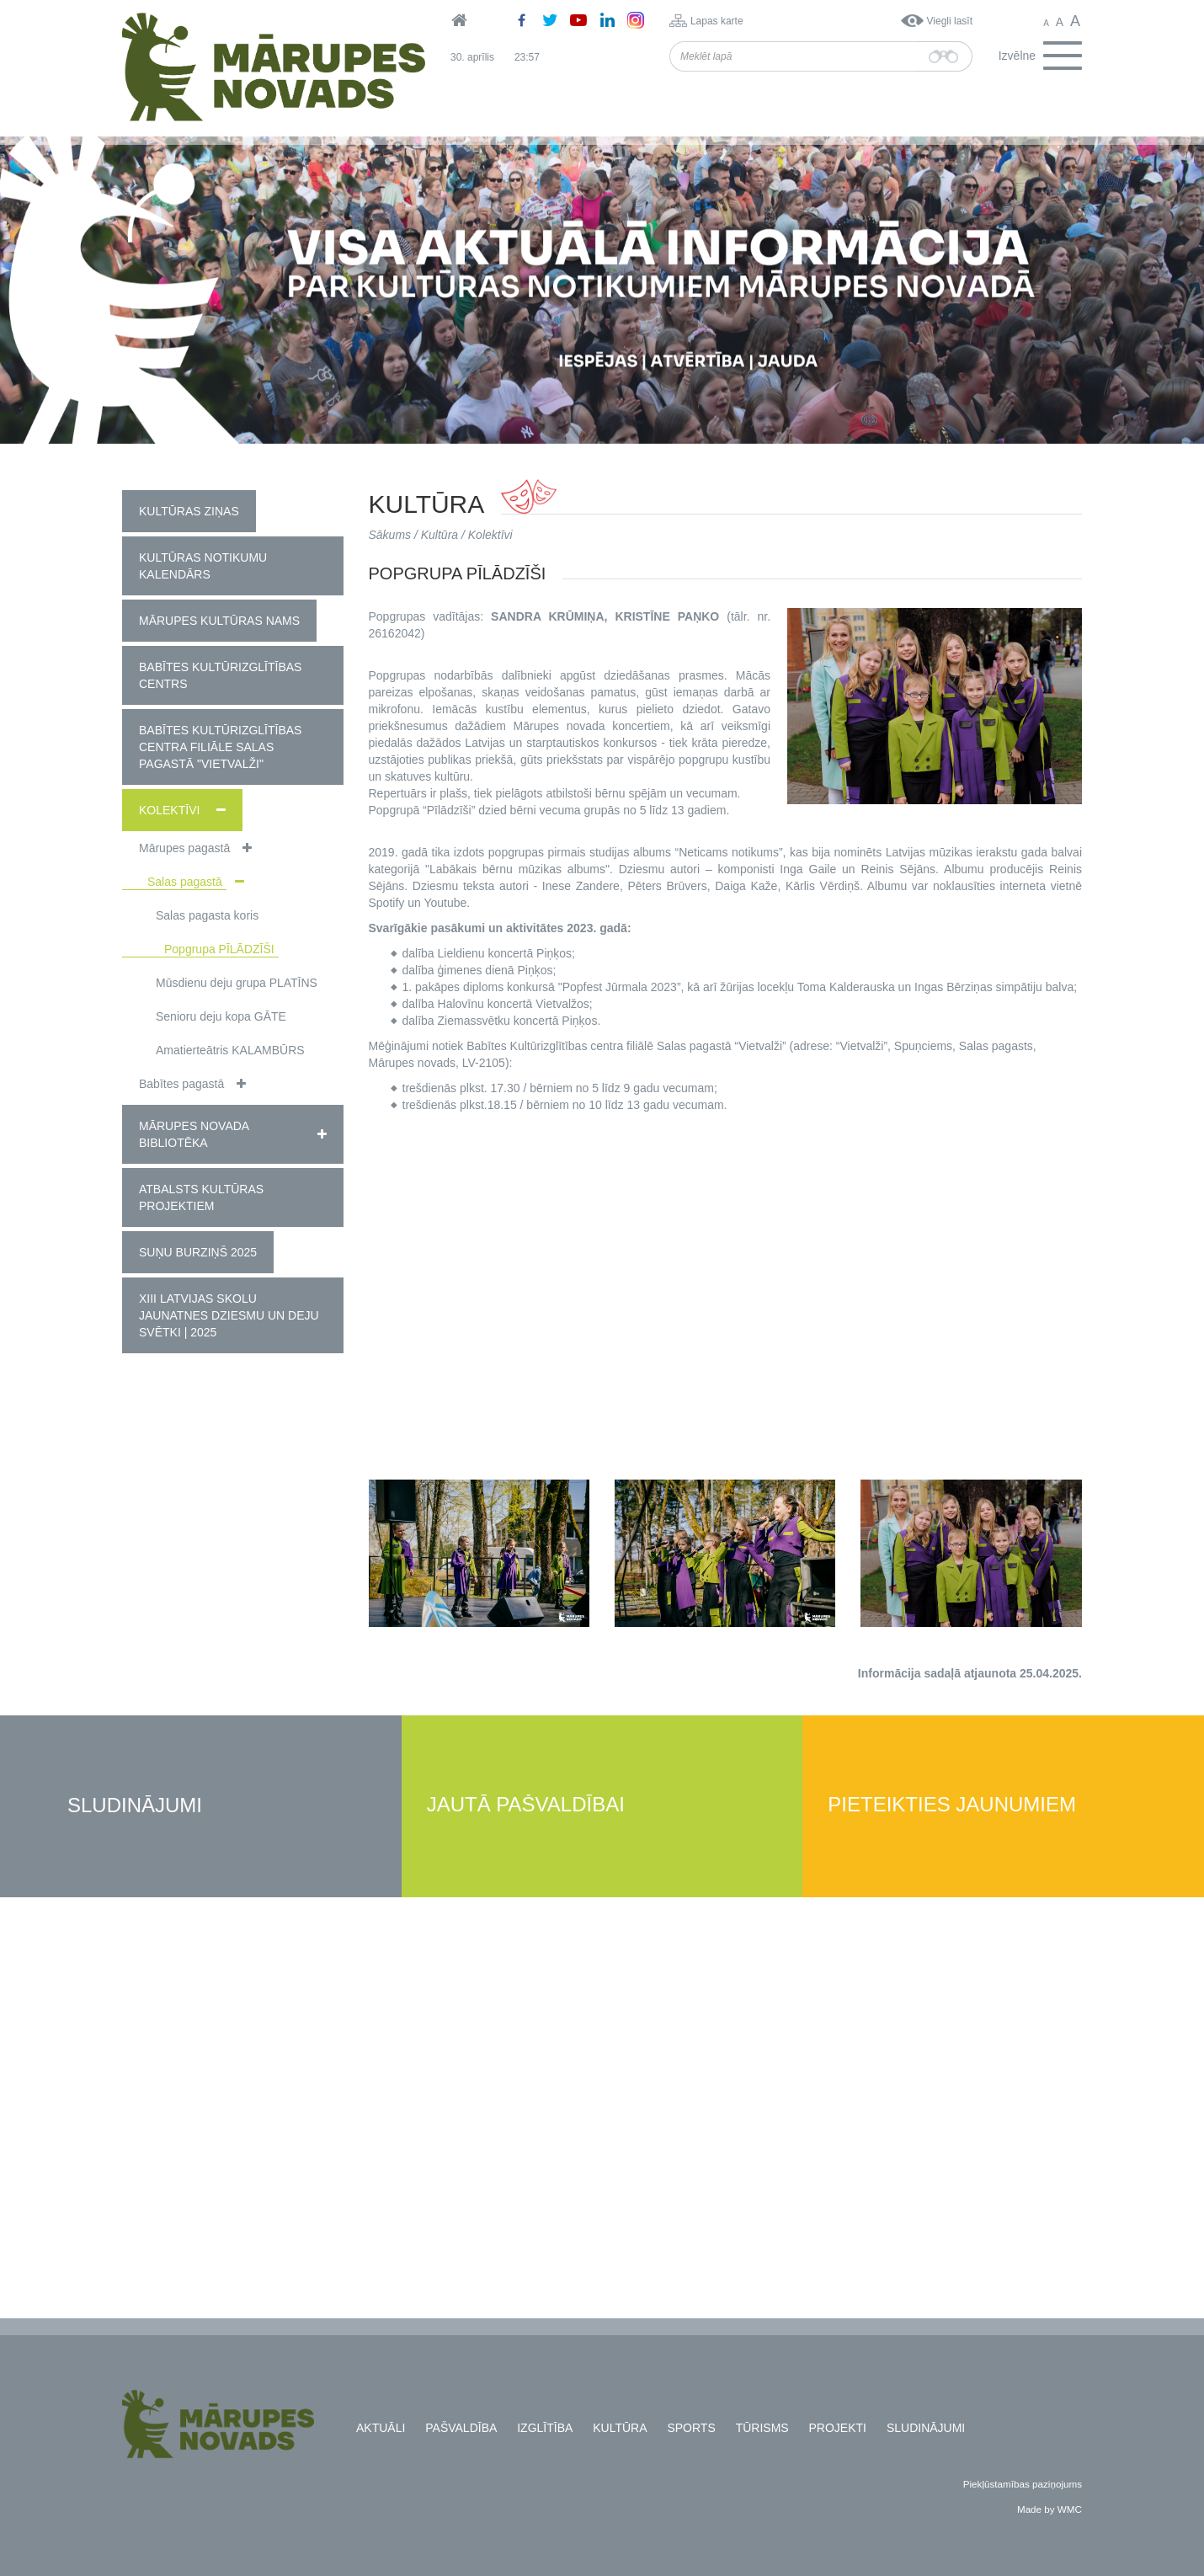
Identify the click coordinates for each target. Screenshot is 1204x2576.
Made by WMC (1049, 2509)
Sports (691, 2428)
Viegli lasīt (949, 21)
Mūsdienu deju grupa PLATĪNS (236, 982)
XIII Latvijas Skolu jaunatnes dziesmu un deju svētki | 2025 (229, 1315)
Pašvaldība (461, 2428)
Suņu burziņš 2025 (198, 1252)
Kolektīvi (169, 810)
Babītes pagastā (181, 1084)
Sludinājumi (134, 1805)
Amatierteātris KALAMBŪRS (230, 1050)
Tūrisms (762, 2428)
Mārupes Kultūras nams (219, 620)
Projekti (837, 2428)
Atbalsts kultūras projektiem (201, 1197)
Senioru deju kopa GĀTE (221, 1016)
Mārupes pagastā (184, 848)
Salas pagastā (184, 881)
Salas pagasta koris (207, 915)
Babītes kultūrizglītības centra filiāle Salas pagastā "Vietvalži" (220, 747)
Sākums (390, 534)
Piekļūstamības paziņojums (1022, 2483)
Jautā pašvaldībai (526, 1805)
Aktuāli (380, 2428)
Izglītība (545, 2428)
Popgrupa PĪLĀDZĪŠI (219, 949)
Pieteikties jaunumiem (952, 1805)
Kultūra (439, 534)
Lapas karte (716, 21)
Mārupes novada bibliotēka (193, 1134)
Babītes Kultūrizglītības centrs (220, 675)
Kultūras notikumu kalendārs (203, 566)
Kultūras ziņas (189, 511)
